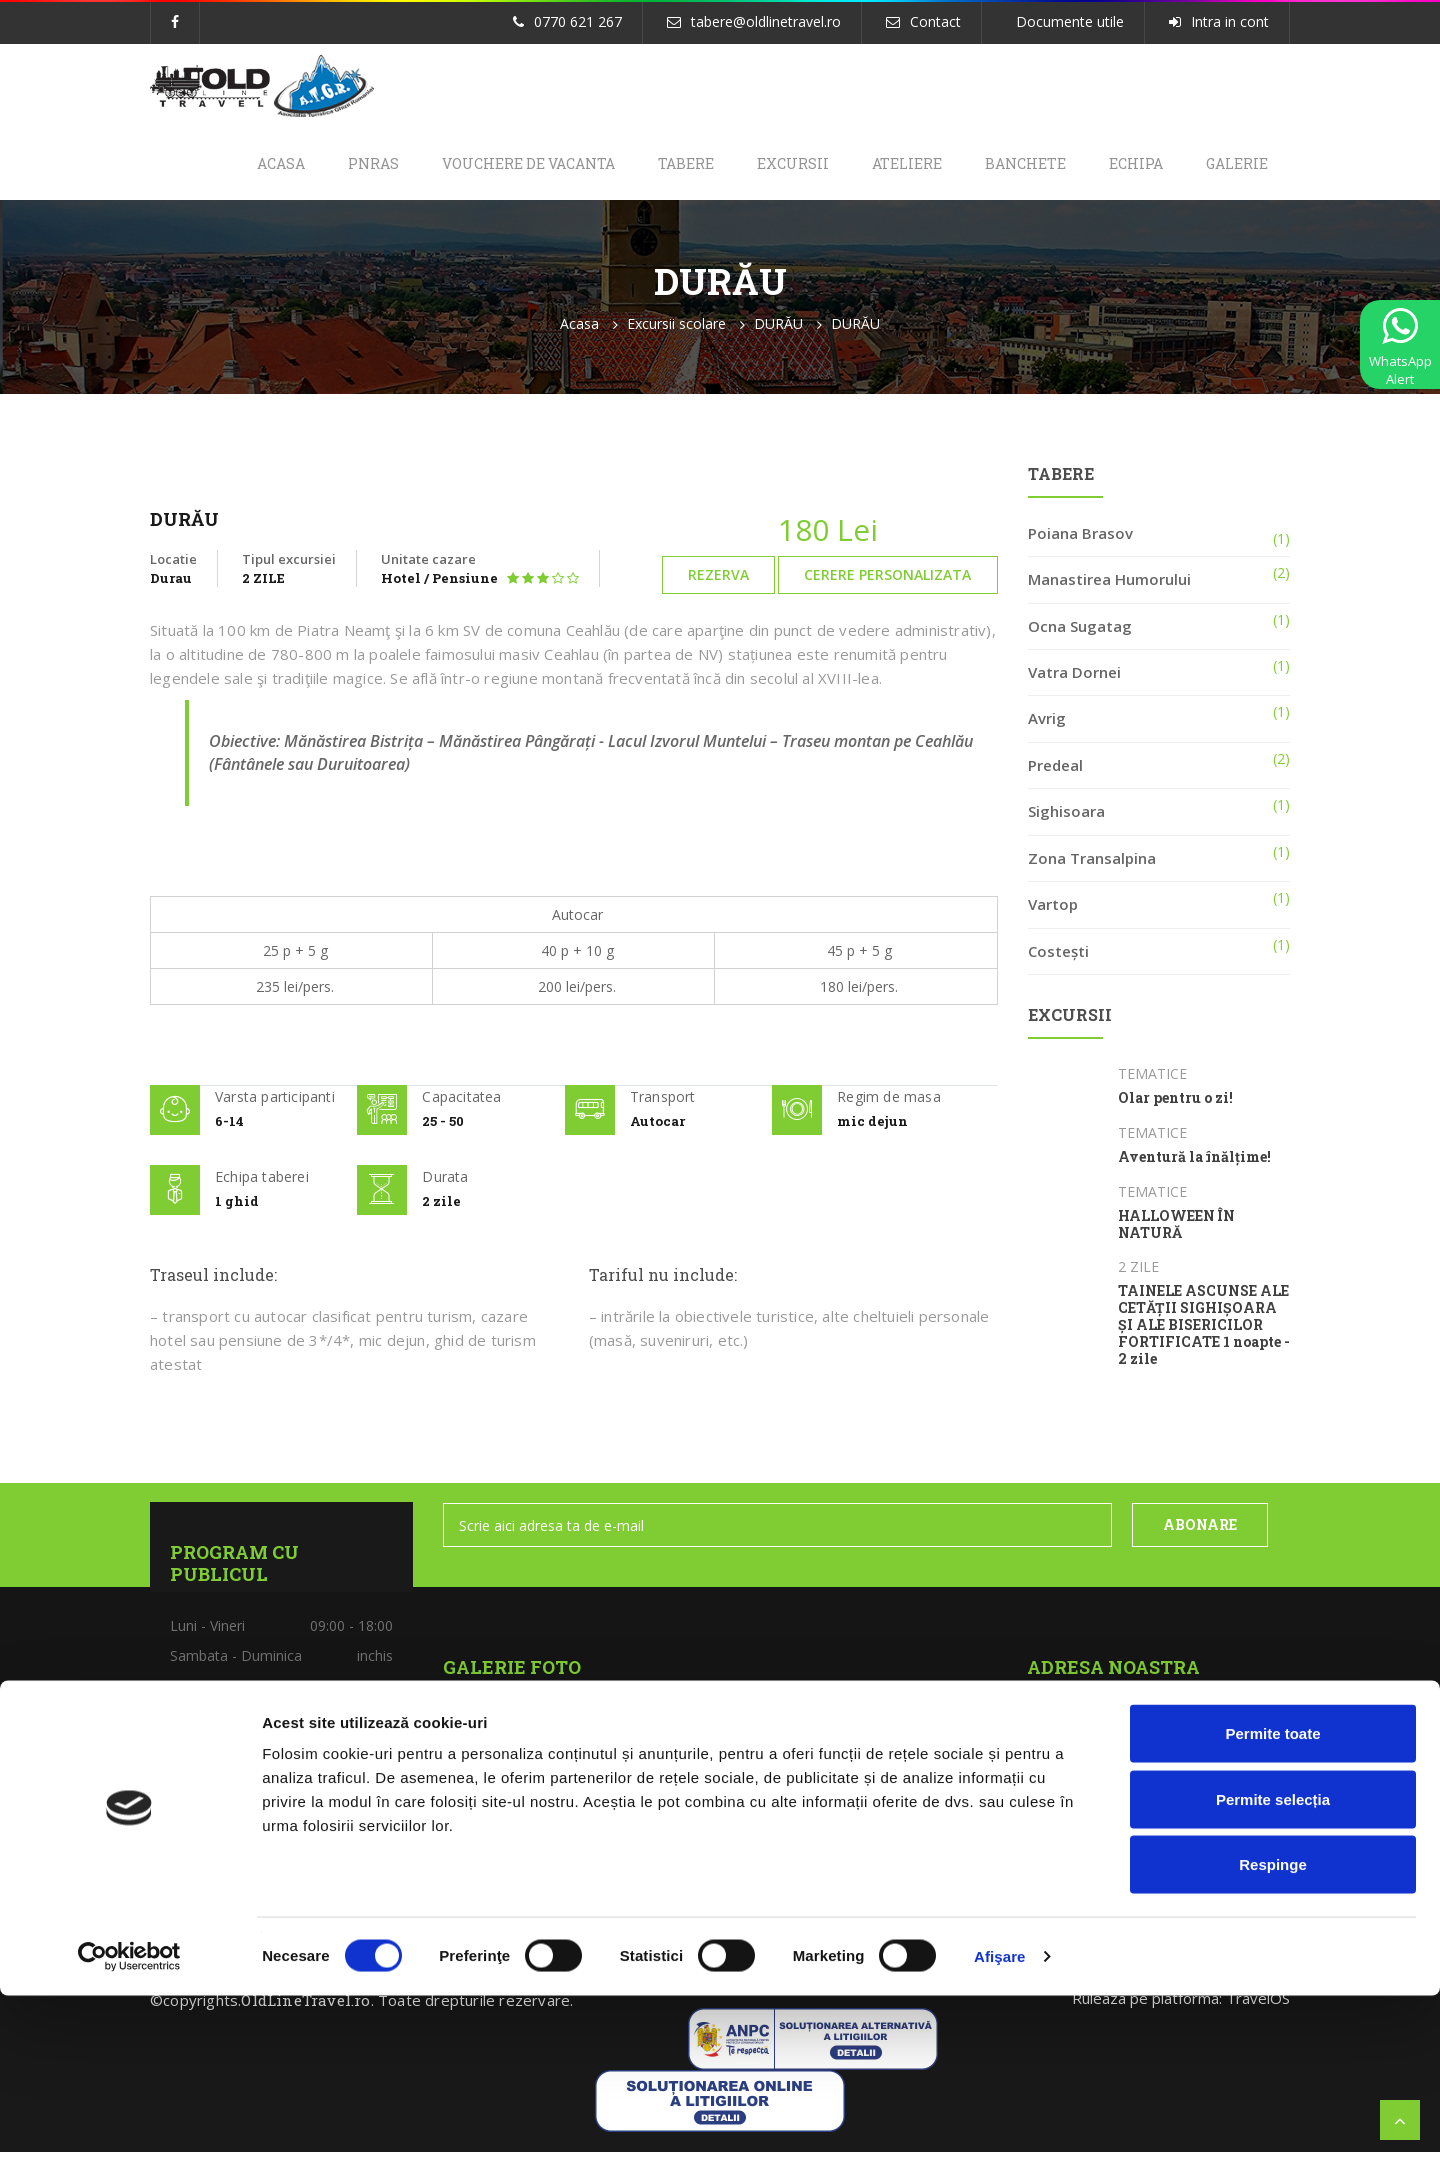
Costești (1058, 959)
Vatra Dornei (1074, 680)
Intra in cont (1230, 21)
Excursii (762, 167)
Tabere (648, 167)
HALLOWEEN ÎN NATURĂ (1176, 1233)
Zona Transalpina (1092, 866)
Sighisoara (1066, 820)
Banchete (1008, 167)
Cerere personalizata (887, 583)
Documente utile (1070, 21)
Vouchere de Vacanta (483, 167)
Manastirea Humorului (1109, 588)
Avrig (1047, 727)
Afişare (1000, 2120)
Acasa (222, 167)
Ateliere (883, 167)
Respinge (1273, 2028)
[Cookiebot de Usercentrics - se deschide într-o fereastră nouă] (129, 2121)
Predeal (1055, 773)
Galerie (1234, 167)
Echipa (1126, 167)
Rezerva (718, 583)
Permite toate (1272, 1897)
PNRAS (321, 167)
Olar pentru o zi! (1175, 1107)
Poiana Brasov (1080, 541)
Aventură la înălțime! (1194, 1165)
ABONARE (1200, 1533)
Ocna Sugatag (1080, 634)
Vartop (1053, 912)
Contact (935, 21)
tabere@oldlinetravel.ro (766, 21)
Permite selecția (1273, 1963)
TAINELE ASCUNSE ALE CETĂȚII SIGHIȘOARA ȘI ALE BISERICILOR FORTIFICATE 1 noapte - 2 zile (1204, 1334)
